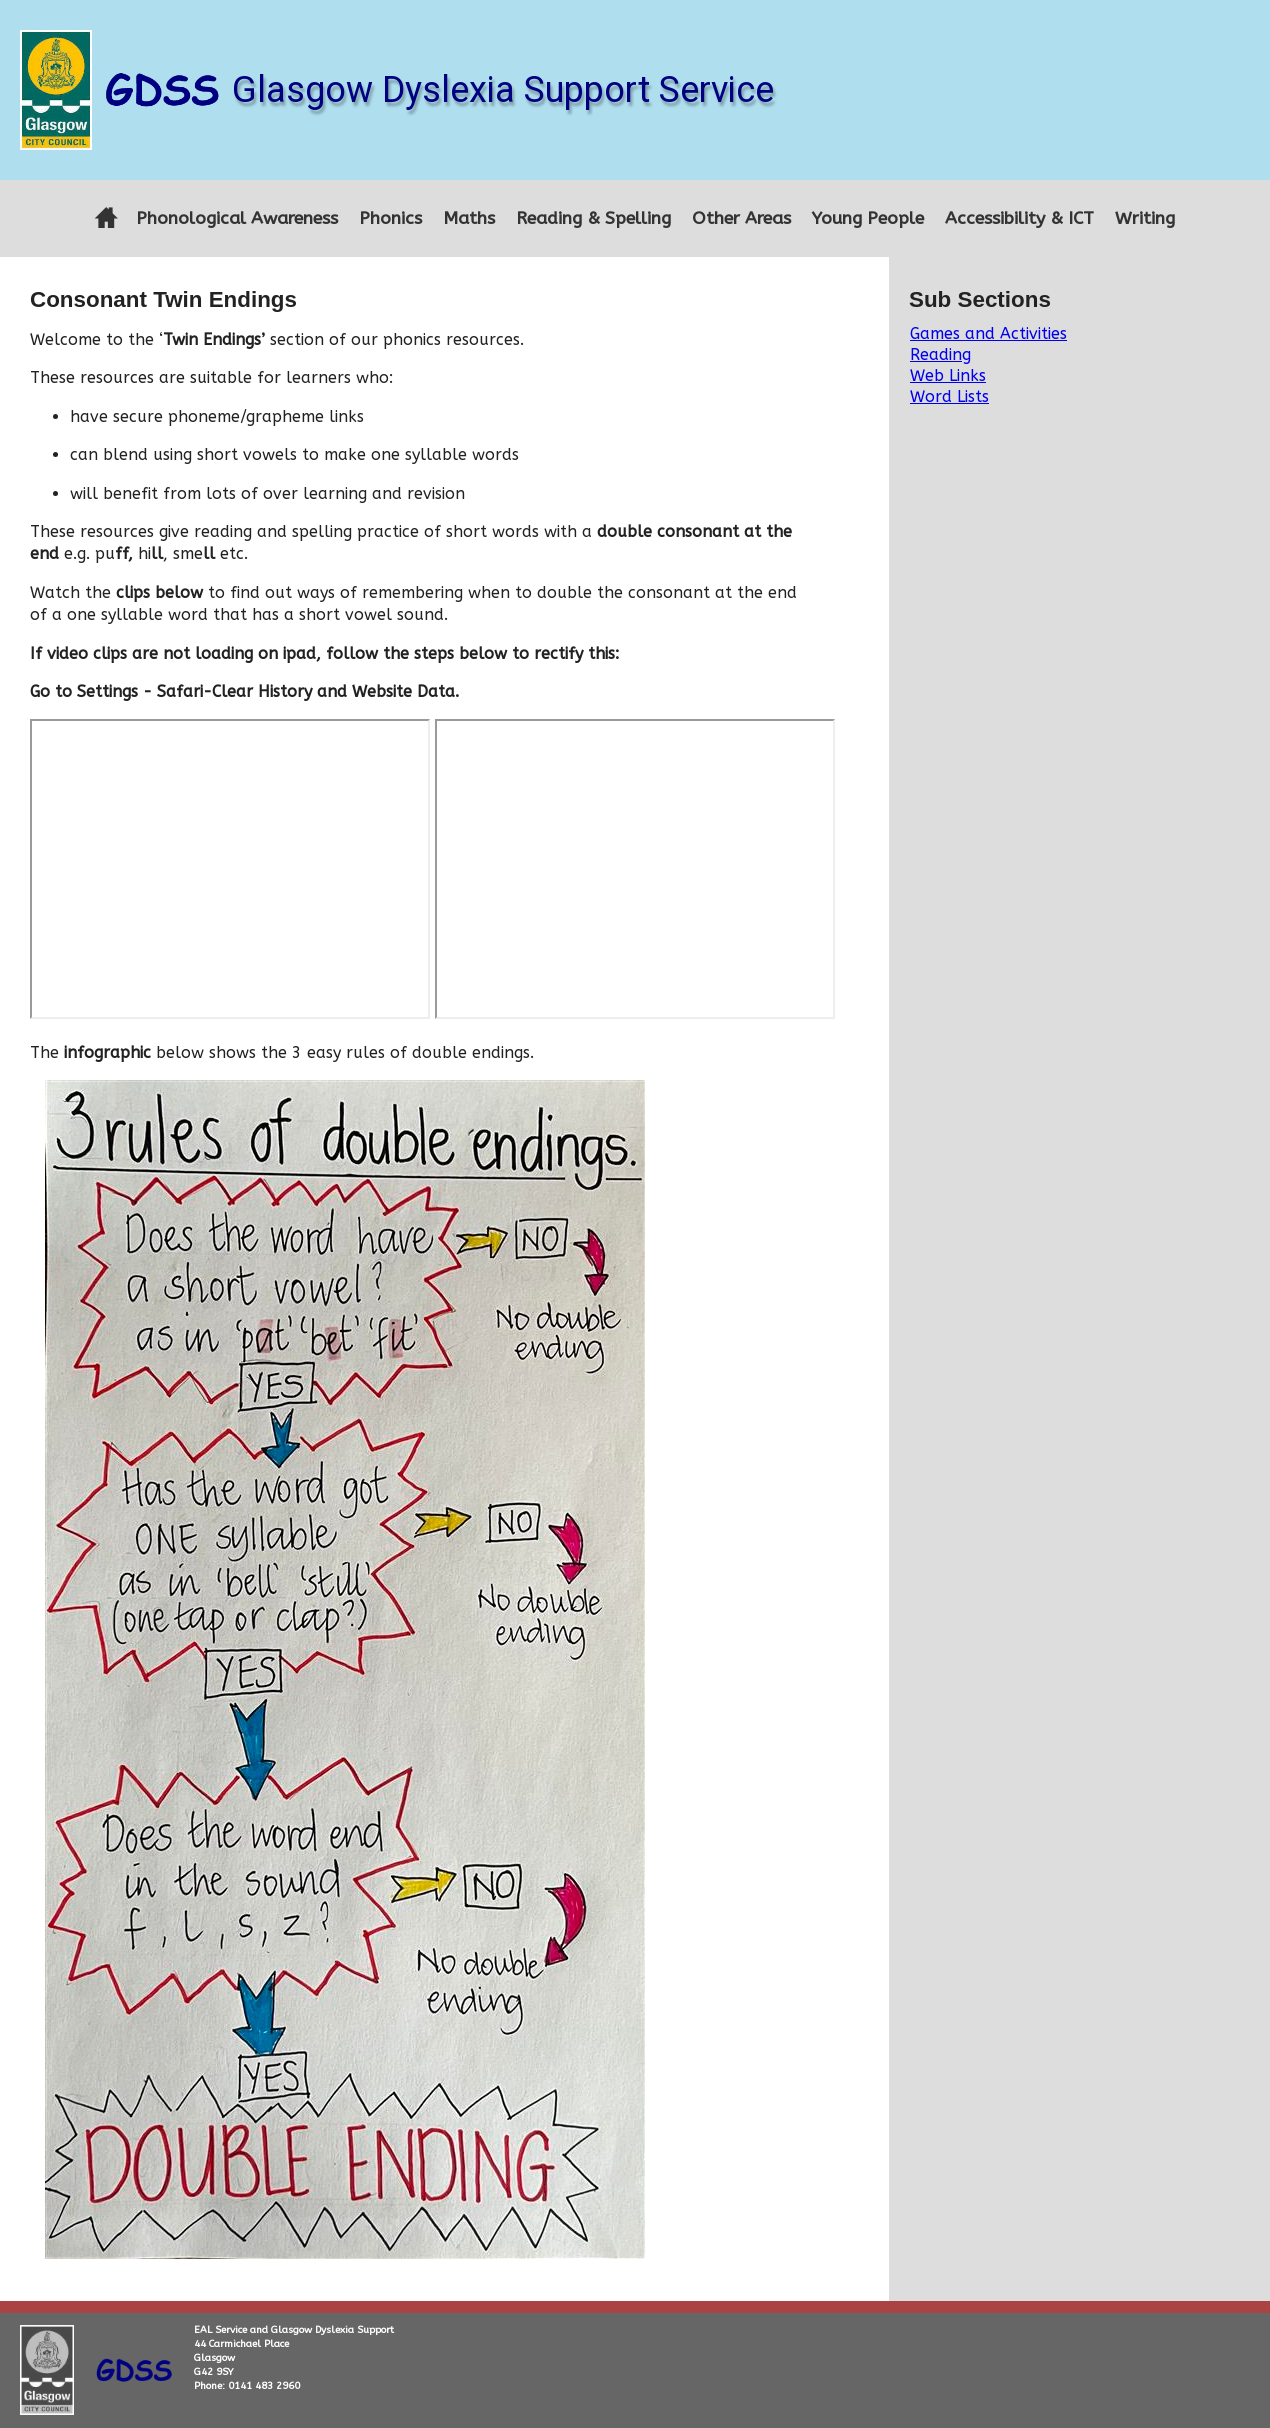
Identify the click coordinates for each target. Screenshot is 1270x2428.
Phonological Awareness (237, 218)
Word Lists (949, 396)
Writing (1145, 218)
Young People (868, 218)
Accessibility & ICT (1019, 218)
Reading (940, 354)
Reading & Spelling (593, 218)
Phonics (390, 218)
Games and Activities (988, 333)
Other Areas (741, 218)
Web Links (948, 375)
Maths (469, 218)
